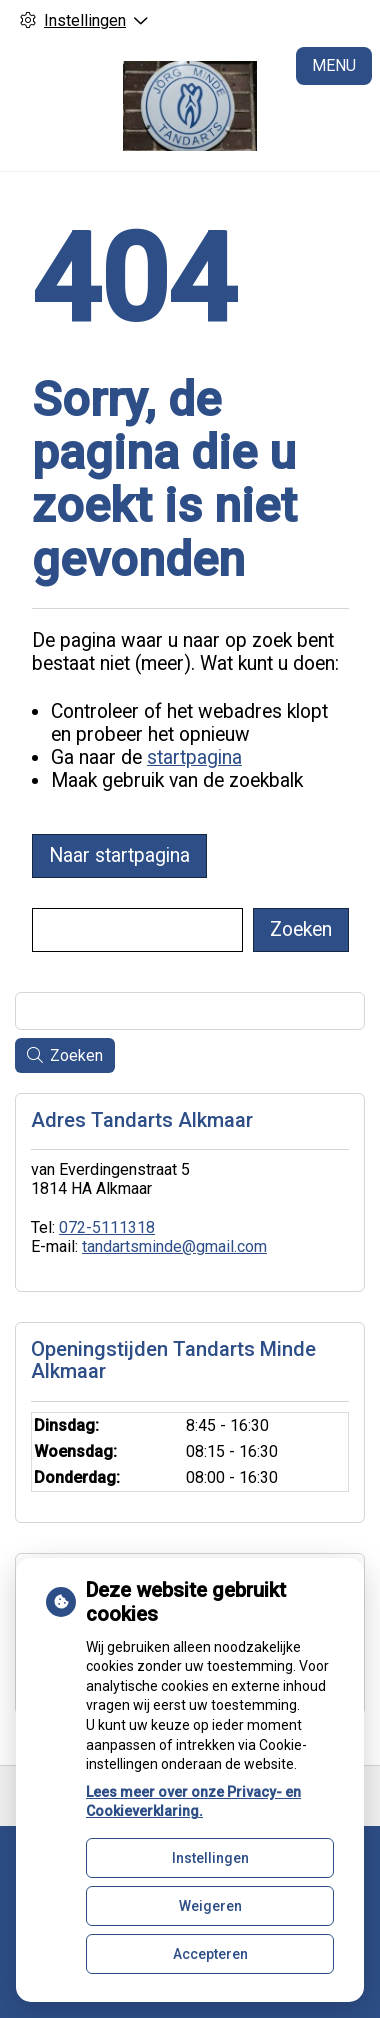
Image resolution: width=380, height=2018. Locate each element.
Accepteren (210, 1954)
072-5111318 (107, 1227)
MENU (334, 65)
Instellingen (210, 1858)
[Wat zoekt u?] (137, 930)
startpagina (194, 757)
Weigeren (210, 1906)
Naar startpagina (119, 855)
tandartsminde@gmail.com (174, 1246)
